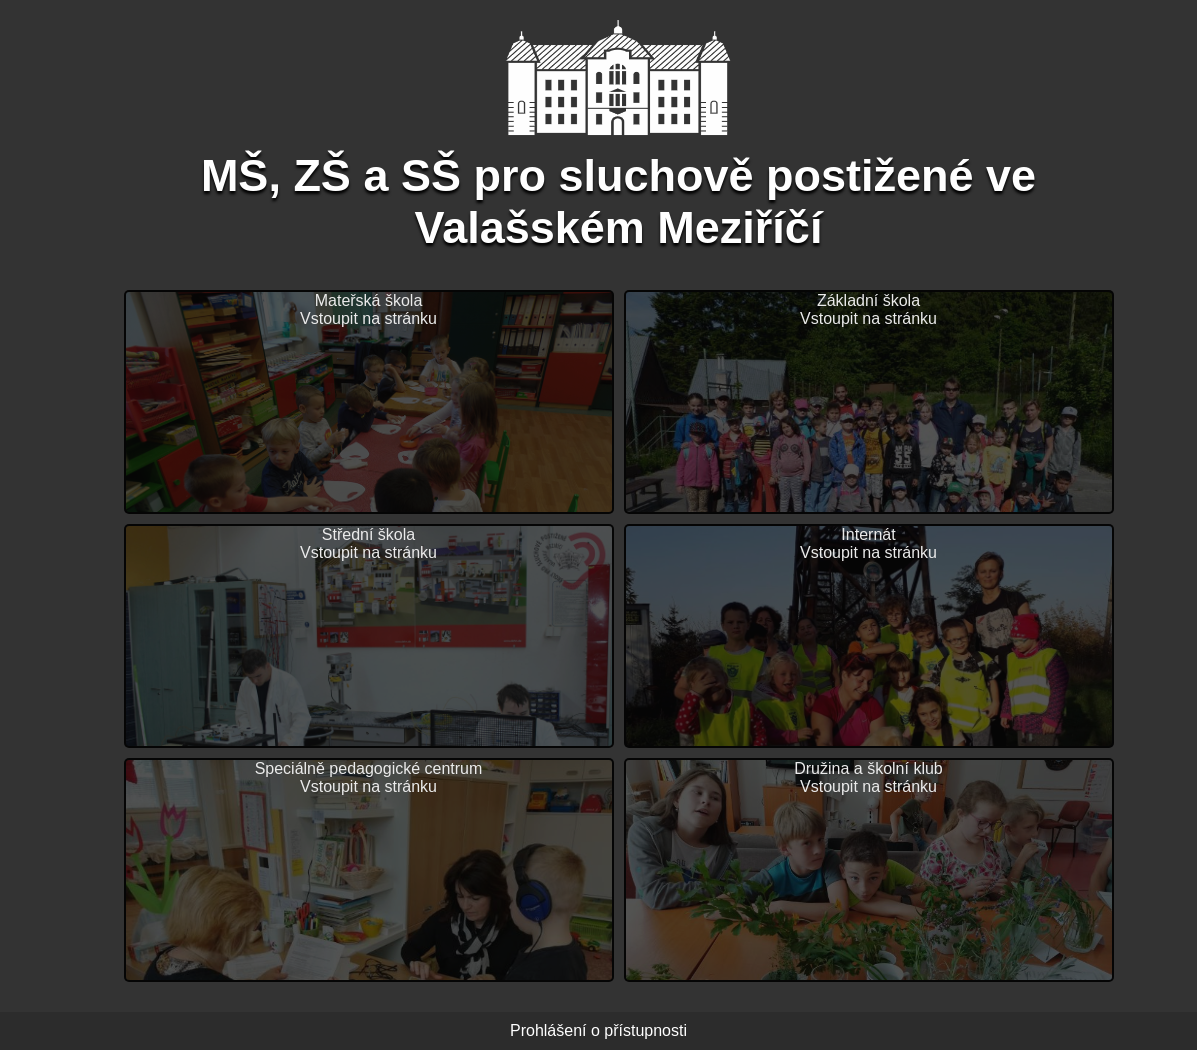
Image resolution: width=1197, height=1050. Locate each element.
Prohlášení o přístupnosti (598, 1030)
